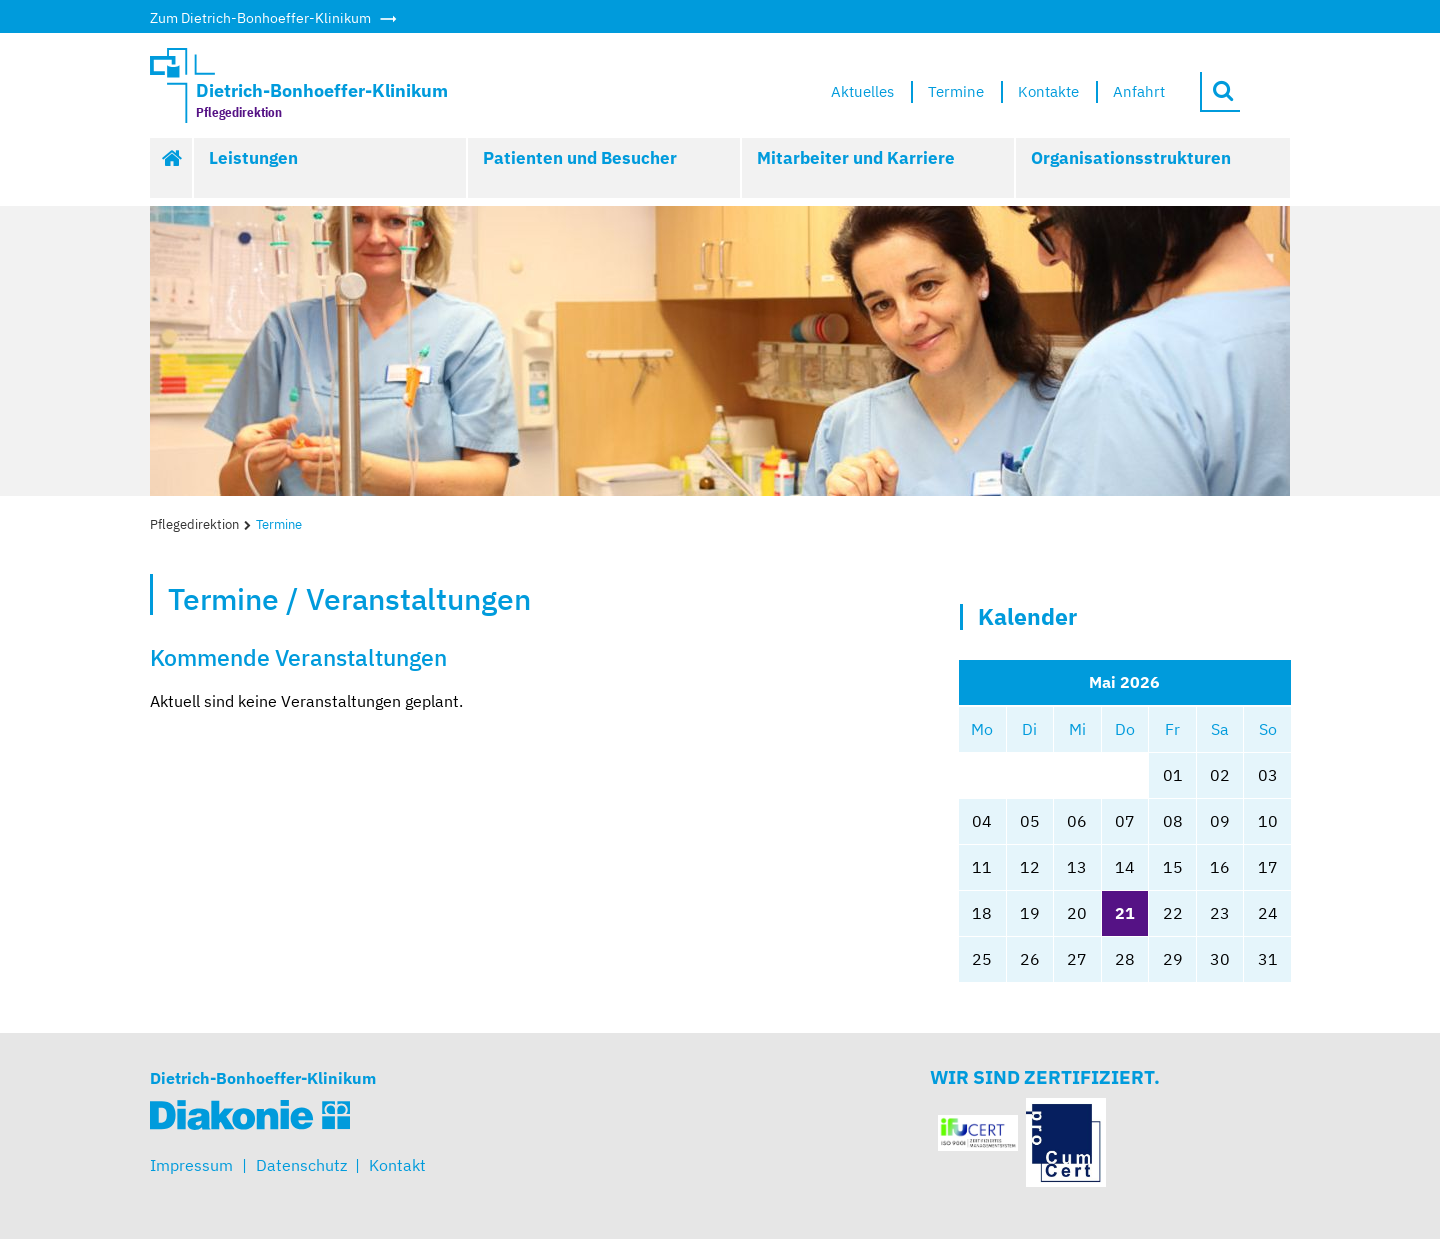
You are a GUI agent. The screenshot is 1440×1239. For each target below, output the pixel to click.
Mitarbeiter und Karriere (856, 158)
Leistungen (253, 158)
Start (172, 168)
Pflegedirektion (194, 524)
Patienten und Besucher (580, 158)
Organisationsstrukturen (1131, 158)
